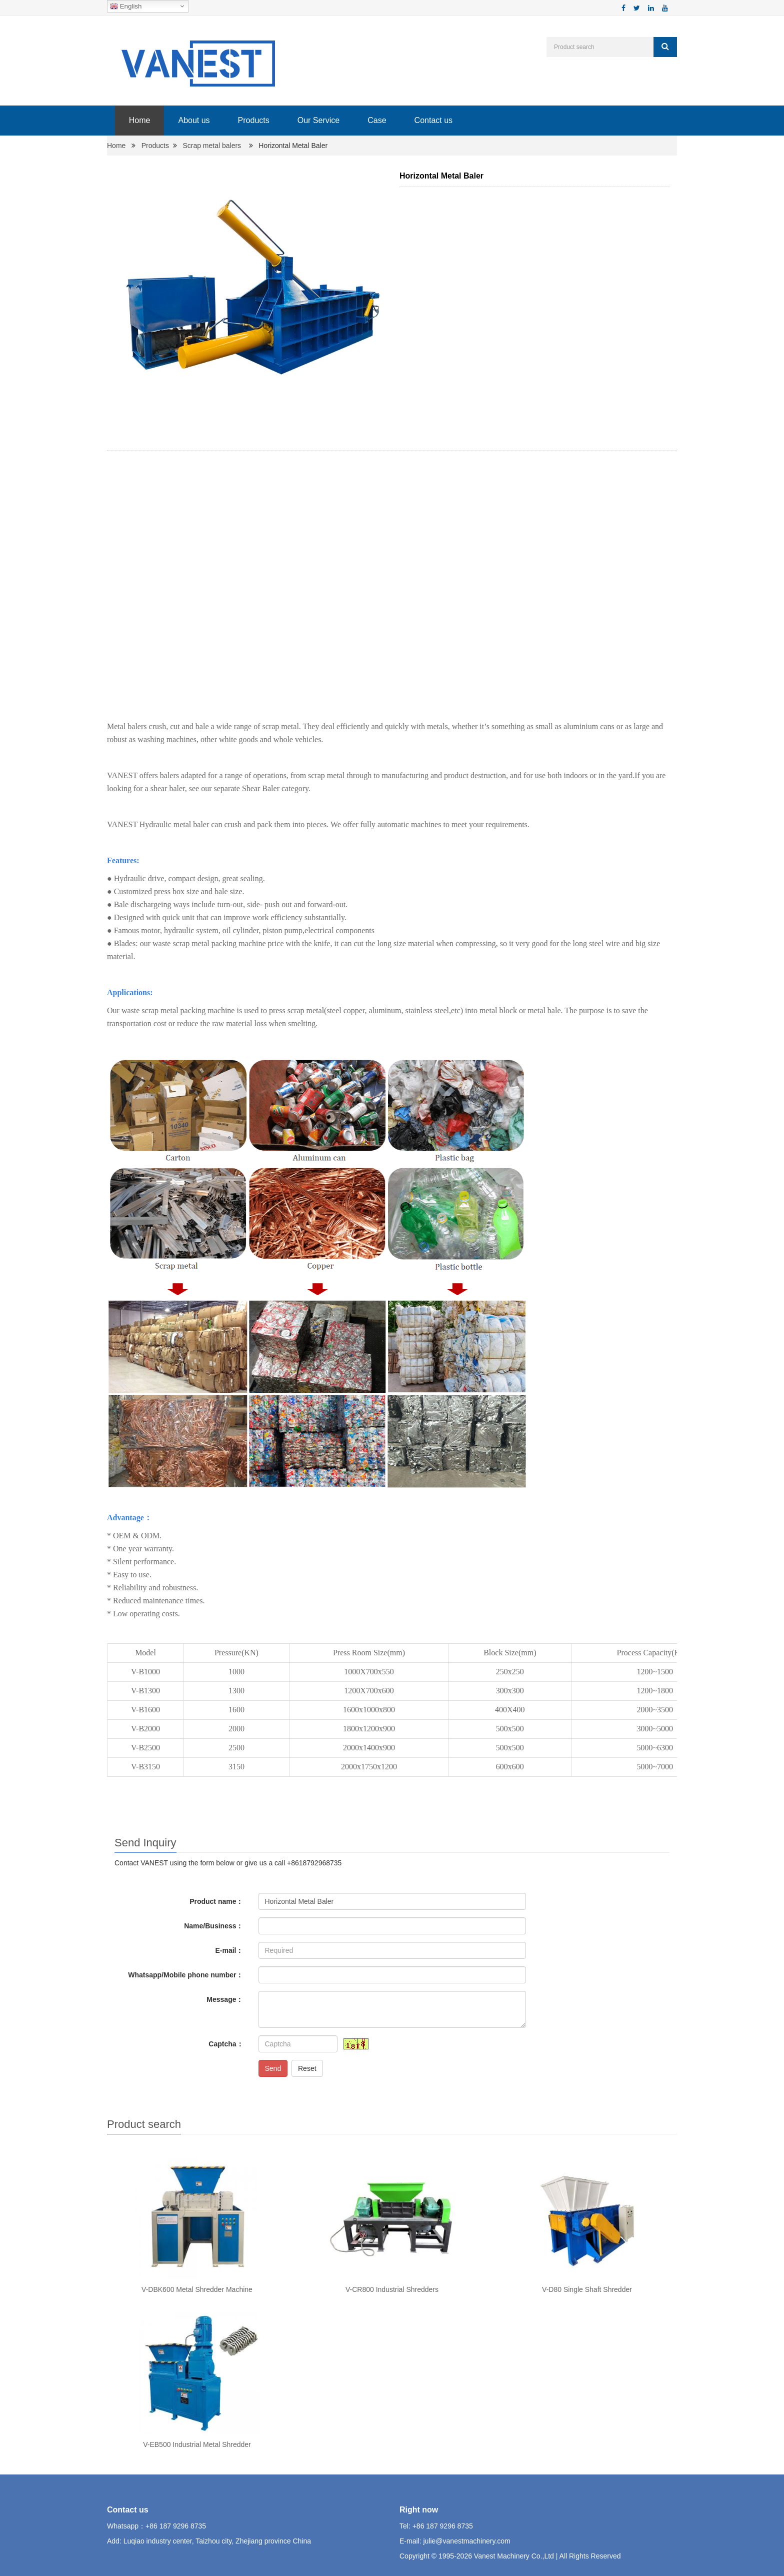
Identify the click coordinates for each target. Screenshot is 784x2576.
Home (139, 120)
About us (194, 120)
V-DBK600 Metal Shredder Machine (197, 2289)
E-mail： (229, 1950)
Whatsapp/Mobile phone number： (185, 1975)
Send (273, 2068)
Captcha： (225, 2044)
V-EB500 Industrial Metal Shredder (197, 2444)
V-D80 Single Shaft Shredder (587, 2289)
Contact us (433, 120)
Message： (224, 1999)
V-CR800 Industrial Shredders (392, 2289)
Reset (307, 2068)
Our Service (318, 120)
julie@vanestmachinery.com (466, 2541)
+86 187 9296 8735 (176, 2526)
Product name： (216, 1901)
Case (376, 120)
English (126, 7)
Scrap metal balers (211, 146)
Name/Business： (213, 1926)
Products (253, 120)
